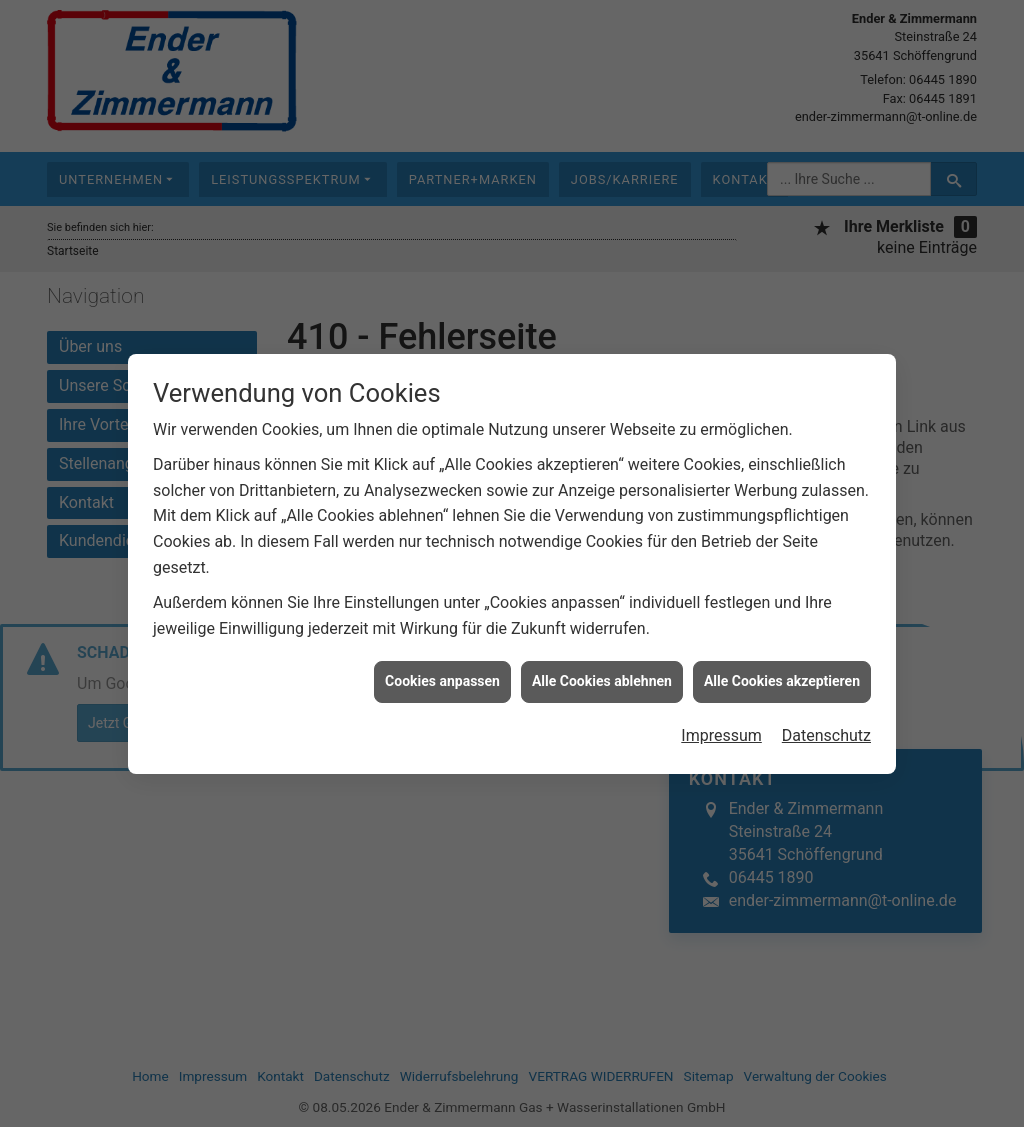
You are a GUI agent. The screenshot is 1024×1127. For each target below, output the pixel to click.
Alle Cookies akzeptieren (782, 670)
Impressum (721, 724)
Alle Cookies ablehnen (602, 670)
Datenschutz (826, 724)
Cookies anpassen (442, 670)
